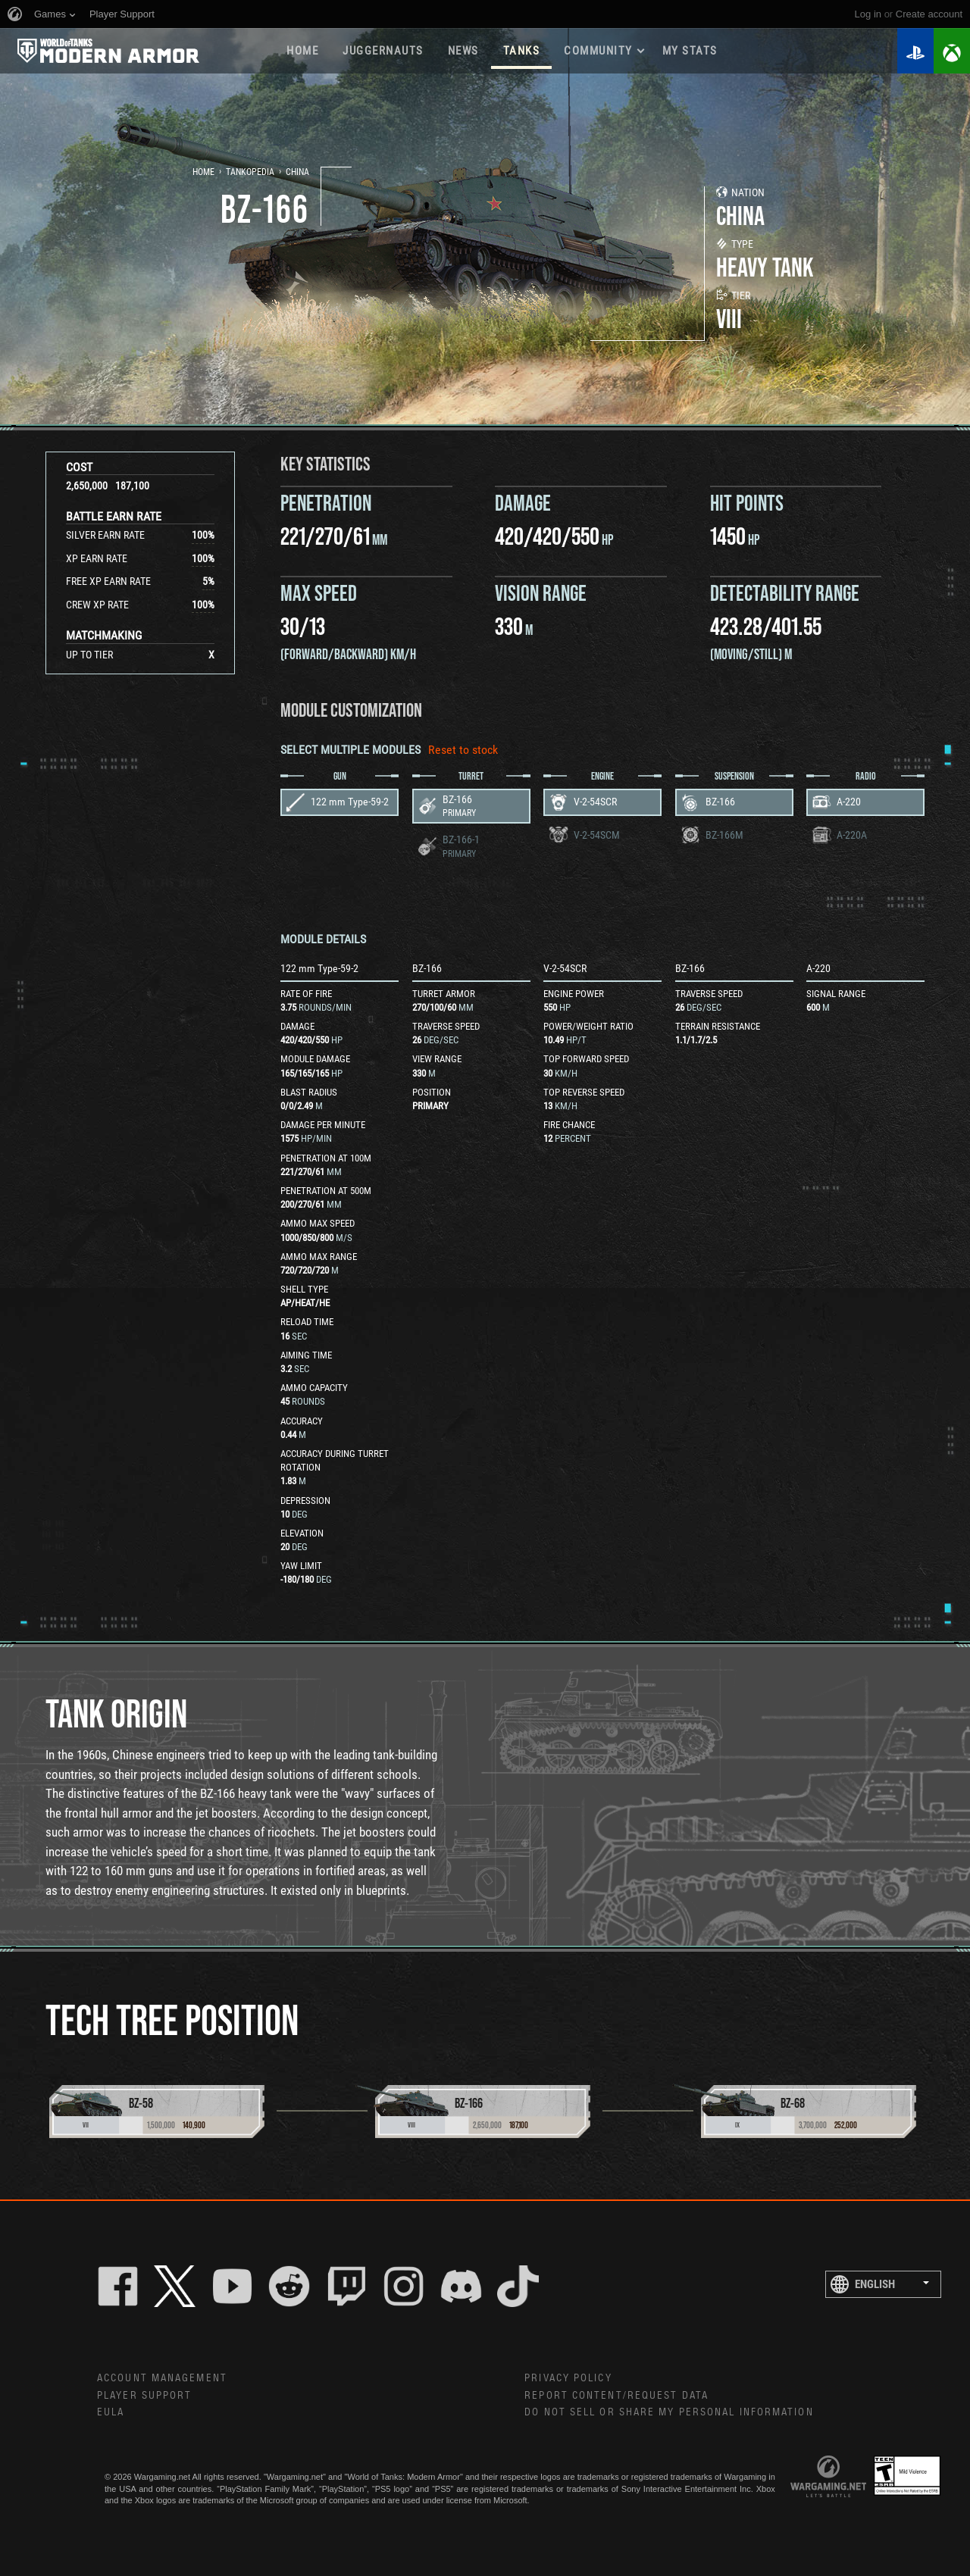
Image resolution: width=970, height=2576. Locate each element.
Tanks (521, 51)
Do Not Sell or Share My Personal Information (668, 2412)
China (297, 172)
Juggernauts (383, 51)
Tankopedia (250, 172)
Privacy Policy (568, 2378)
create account (929, 14)
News (463, 51)
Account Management (162, 2378)
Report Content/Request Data (616, 2395)
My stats (690, 51)
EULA (110, 2412)
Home (302, 51)
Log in (868, 14)
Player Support (144, 2395)
